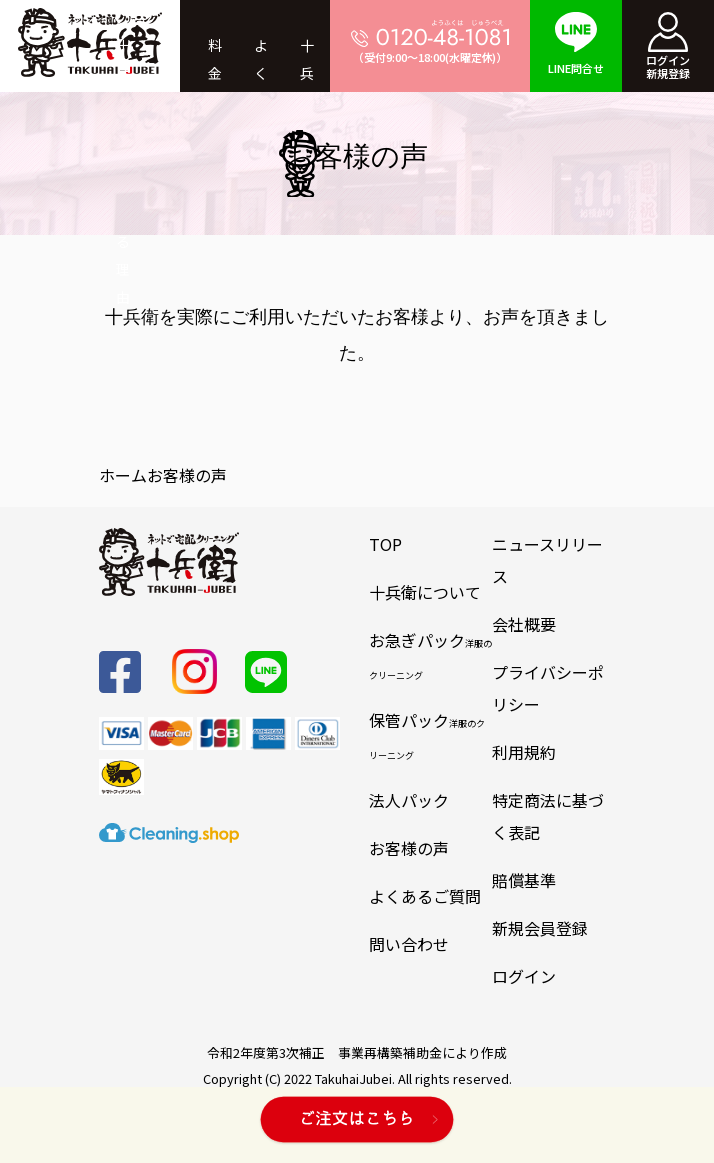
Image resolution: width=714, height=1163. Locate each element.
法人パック (409, 800)
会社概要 (524, 624)
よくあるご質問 (425, 896)
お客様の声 (409, 848)
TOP (385, 544)
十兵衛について (425, 592)
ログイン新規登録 (668, 46)
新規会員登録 (540, 928)
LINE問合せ (576, 43)
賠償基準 (524, 880)
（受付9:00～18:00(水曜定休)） (430, 41)
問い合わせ (409, 944)
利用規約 (524, 752)
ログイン (524, 976)
